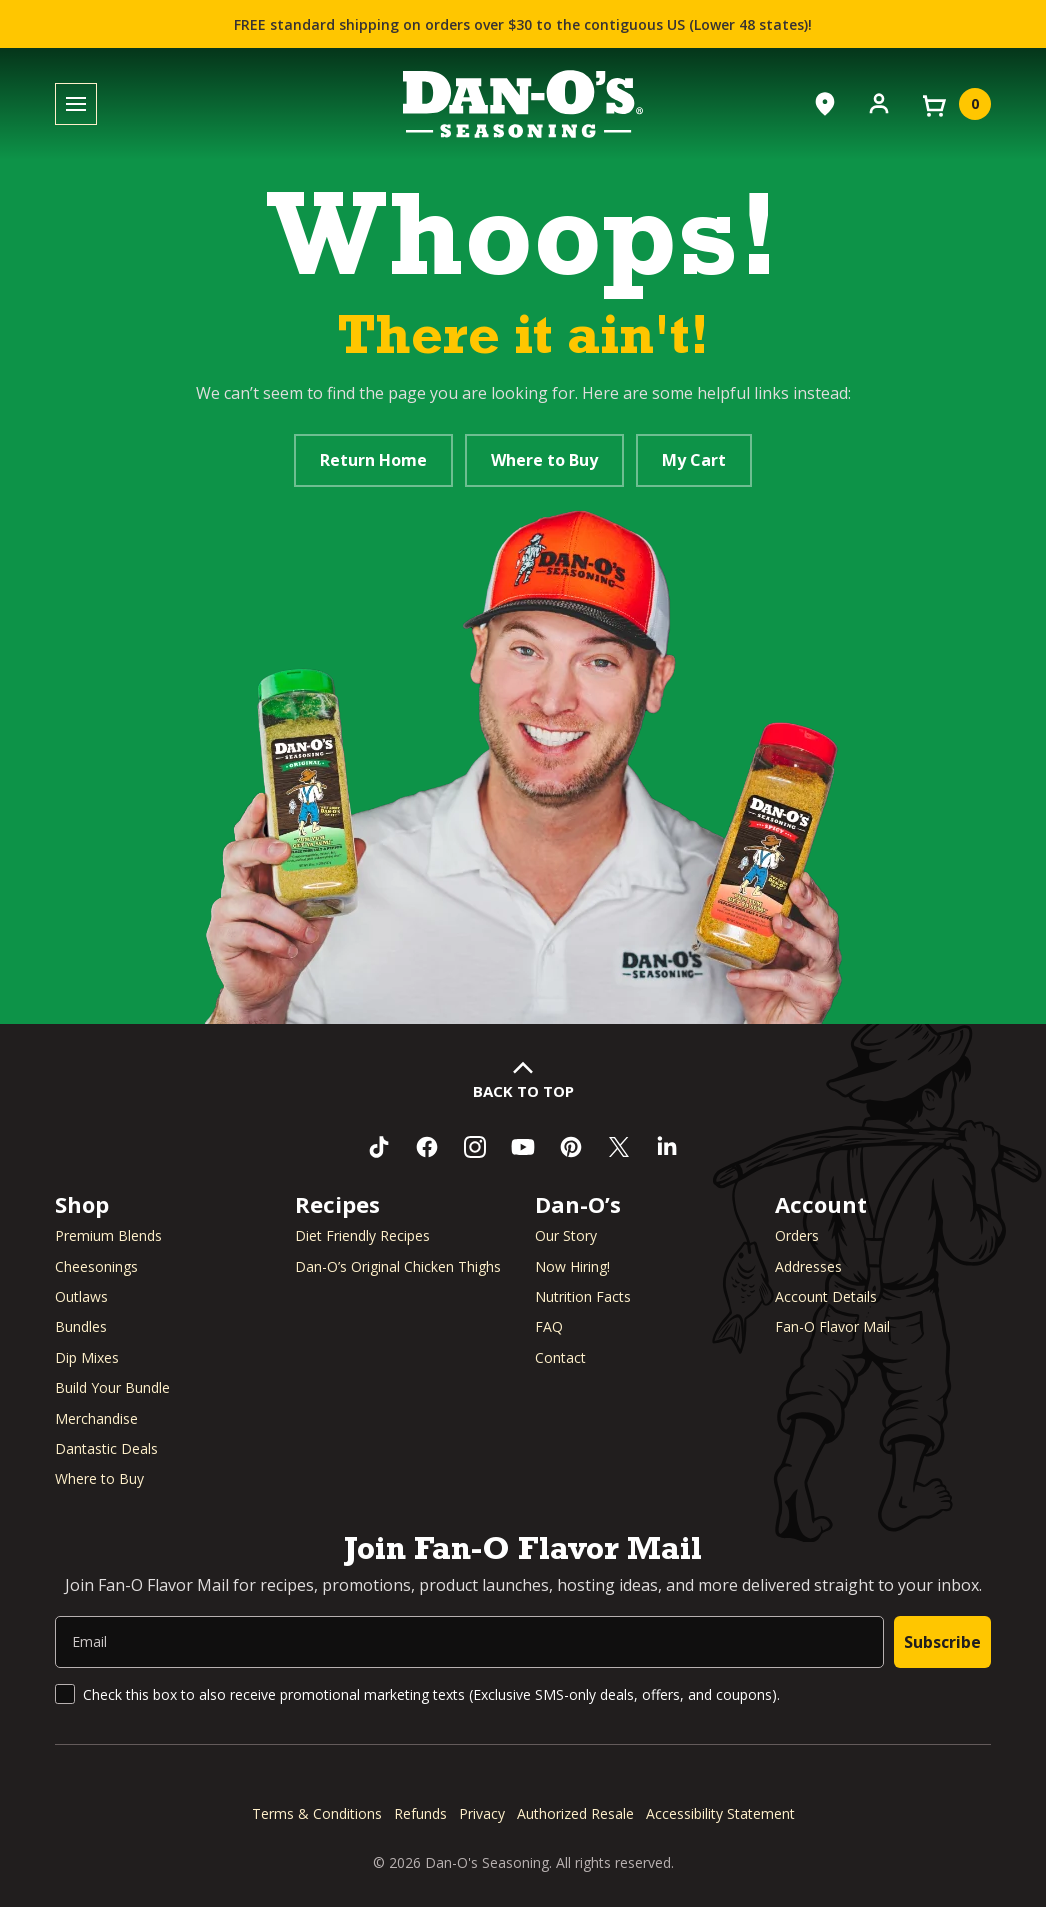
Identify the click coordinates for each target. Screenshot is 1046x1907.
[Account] (879, 102)
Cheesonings (96, 1266)
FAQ (549, 1326)
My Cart (694, 460)
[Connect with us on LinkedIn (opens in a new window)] (667, 1147)
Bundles (81, 1326)
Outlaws (81, 1296)
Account (821, 1204)
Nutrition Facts (583, 1296)
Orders (797, 1235)
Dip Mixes (87, 1357)
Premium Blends (108, 1235)
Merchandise (96, 1418)
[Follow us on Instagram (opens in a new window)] (475, 1147)
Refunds (420, 1813)
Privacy (482, 1813)
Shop (82, 1204)
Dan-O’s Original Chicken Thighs (398, 1266)
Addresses (808, 1266)
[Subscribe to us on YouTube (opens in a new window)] (523, 1147)
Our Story (566, 1235)
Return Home (373, 460)
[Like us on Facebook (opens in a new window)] (427, 1147)
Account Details (826, 1296)
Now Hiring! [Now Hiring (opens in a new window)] (572, 1266)
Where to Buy (544, 460)
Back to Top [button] (523, 1091)
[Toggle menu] (76, 104)
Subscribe (942, 1642)
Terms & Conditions (317, 1813)
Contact (560, 1357)
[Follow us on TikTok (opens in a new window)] (379, 1147)
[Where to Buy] (825, 104)
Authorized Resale (575, 1813)
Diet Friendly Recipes (362, 1235)
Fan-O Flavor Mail (832, 1326)
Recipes (337, 1204)
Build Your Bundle (112, 1387)
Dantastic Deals (106, 1448)
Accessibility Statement (720, 1813)
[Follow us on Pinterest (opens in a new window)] (571, 1147)
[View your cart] (955, 104)
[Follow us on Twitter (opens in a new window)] (619, 1147)
